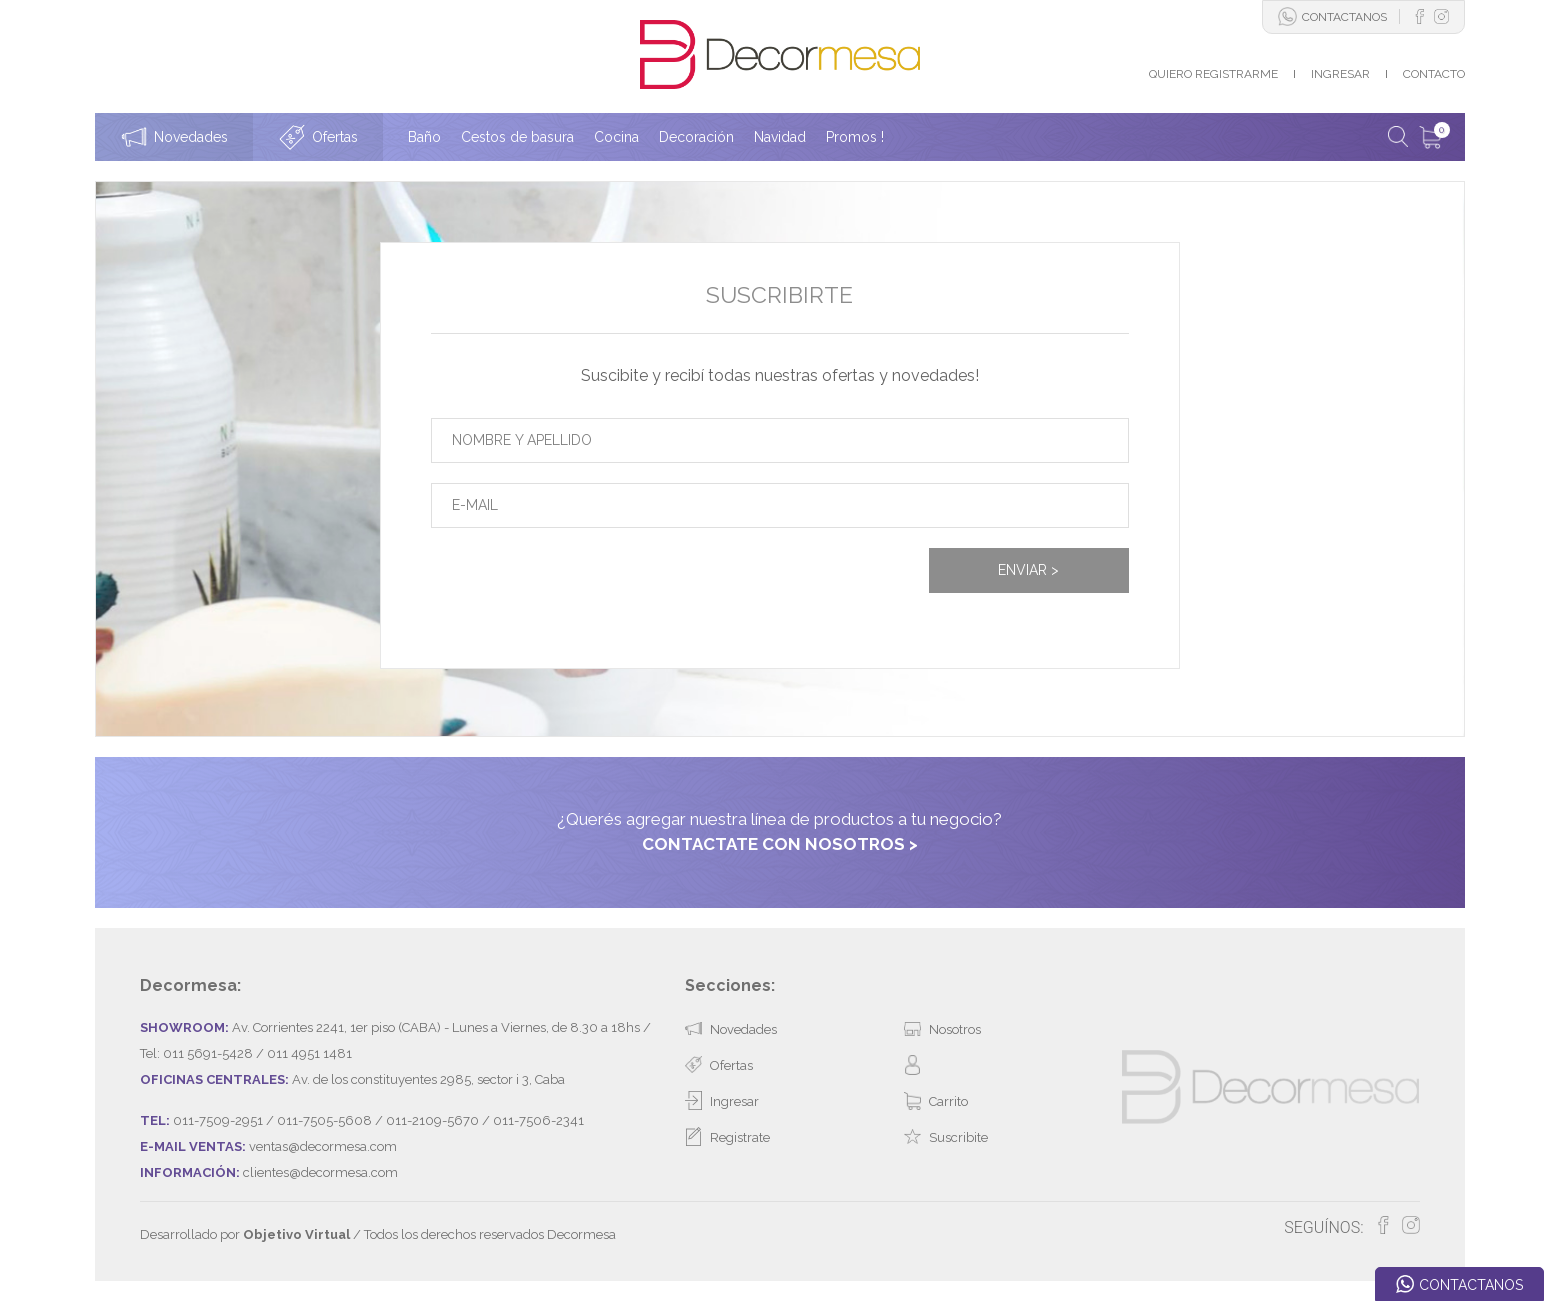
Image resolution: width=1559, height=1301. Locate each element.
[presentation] (583, 587)
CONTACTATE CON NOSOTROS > (780, 844)
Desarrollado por (245, 1234)
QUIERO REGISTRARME (1213, 74)
